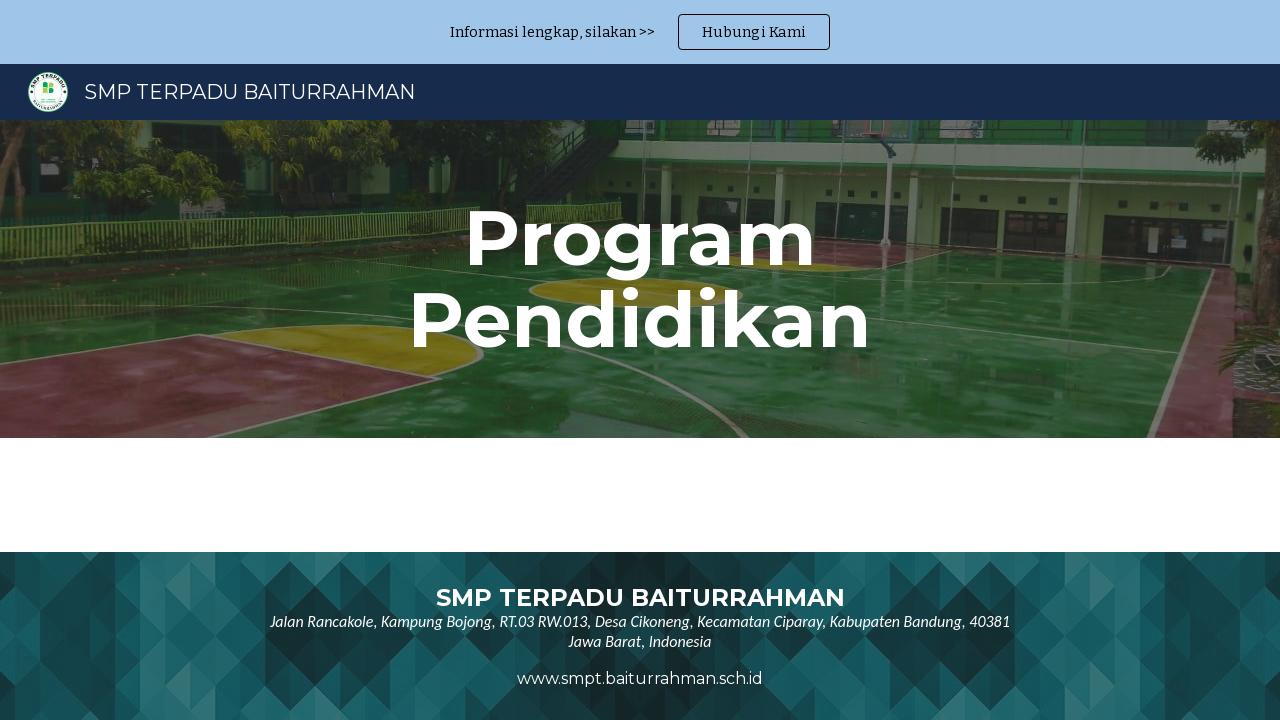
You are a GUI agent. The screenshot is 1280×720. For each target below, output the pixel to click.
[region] (640, 32)
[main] (640, 279)
